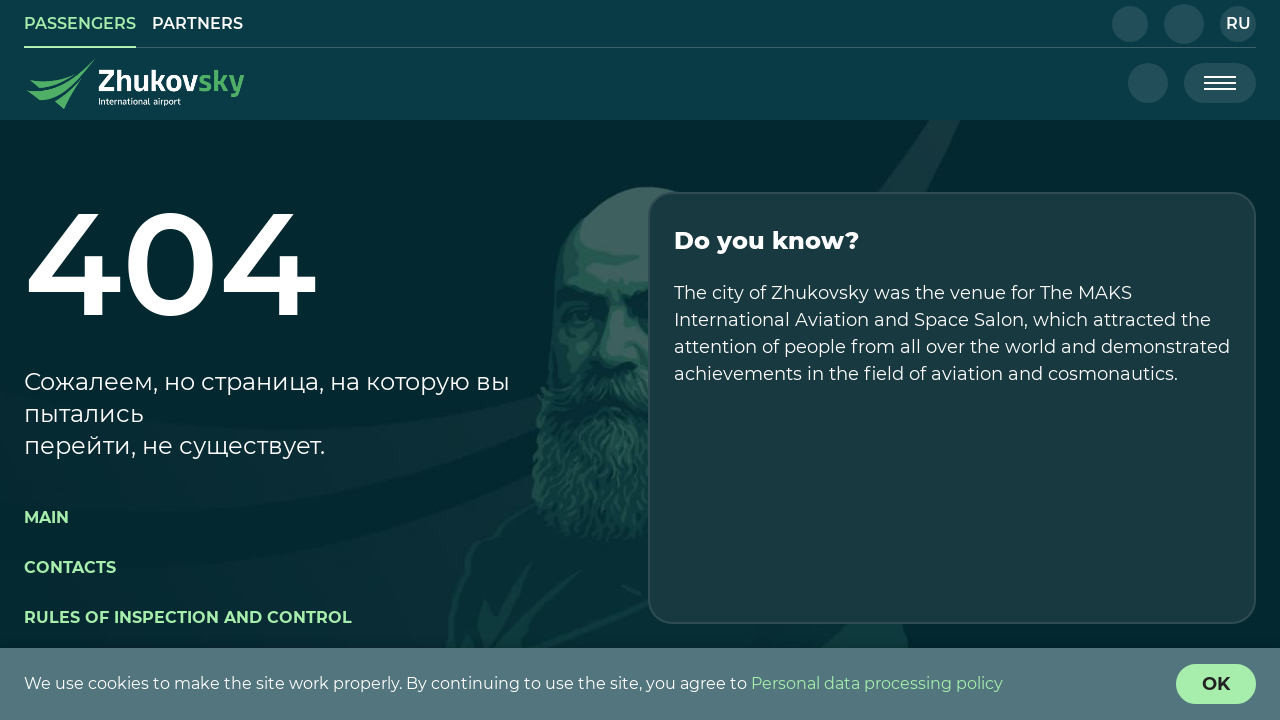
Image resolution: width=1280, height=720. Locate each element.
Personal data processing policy (877, 683)
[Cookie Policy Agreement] (1216, 684)
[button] (1130, 24)
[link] (80, 24)
